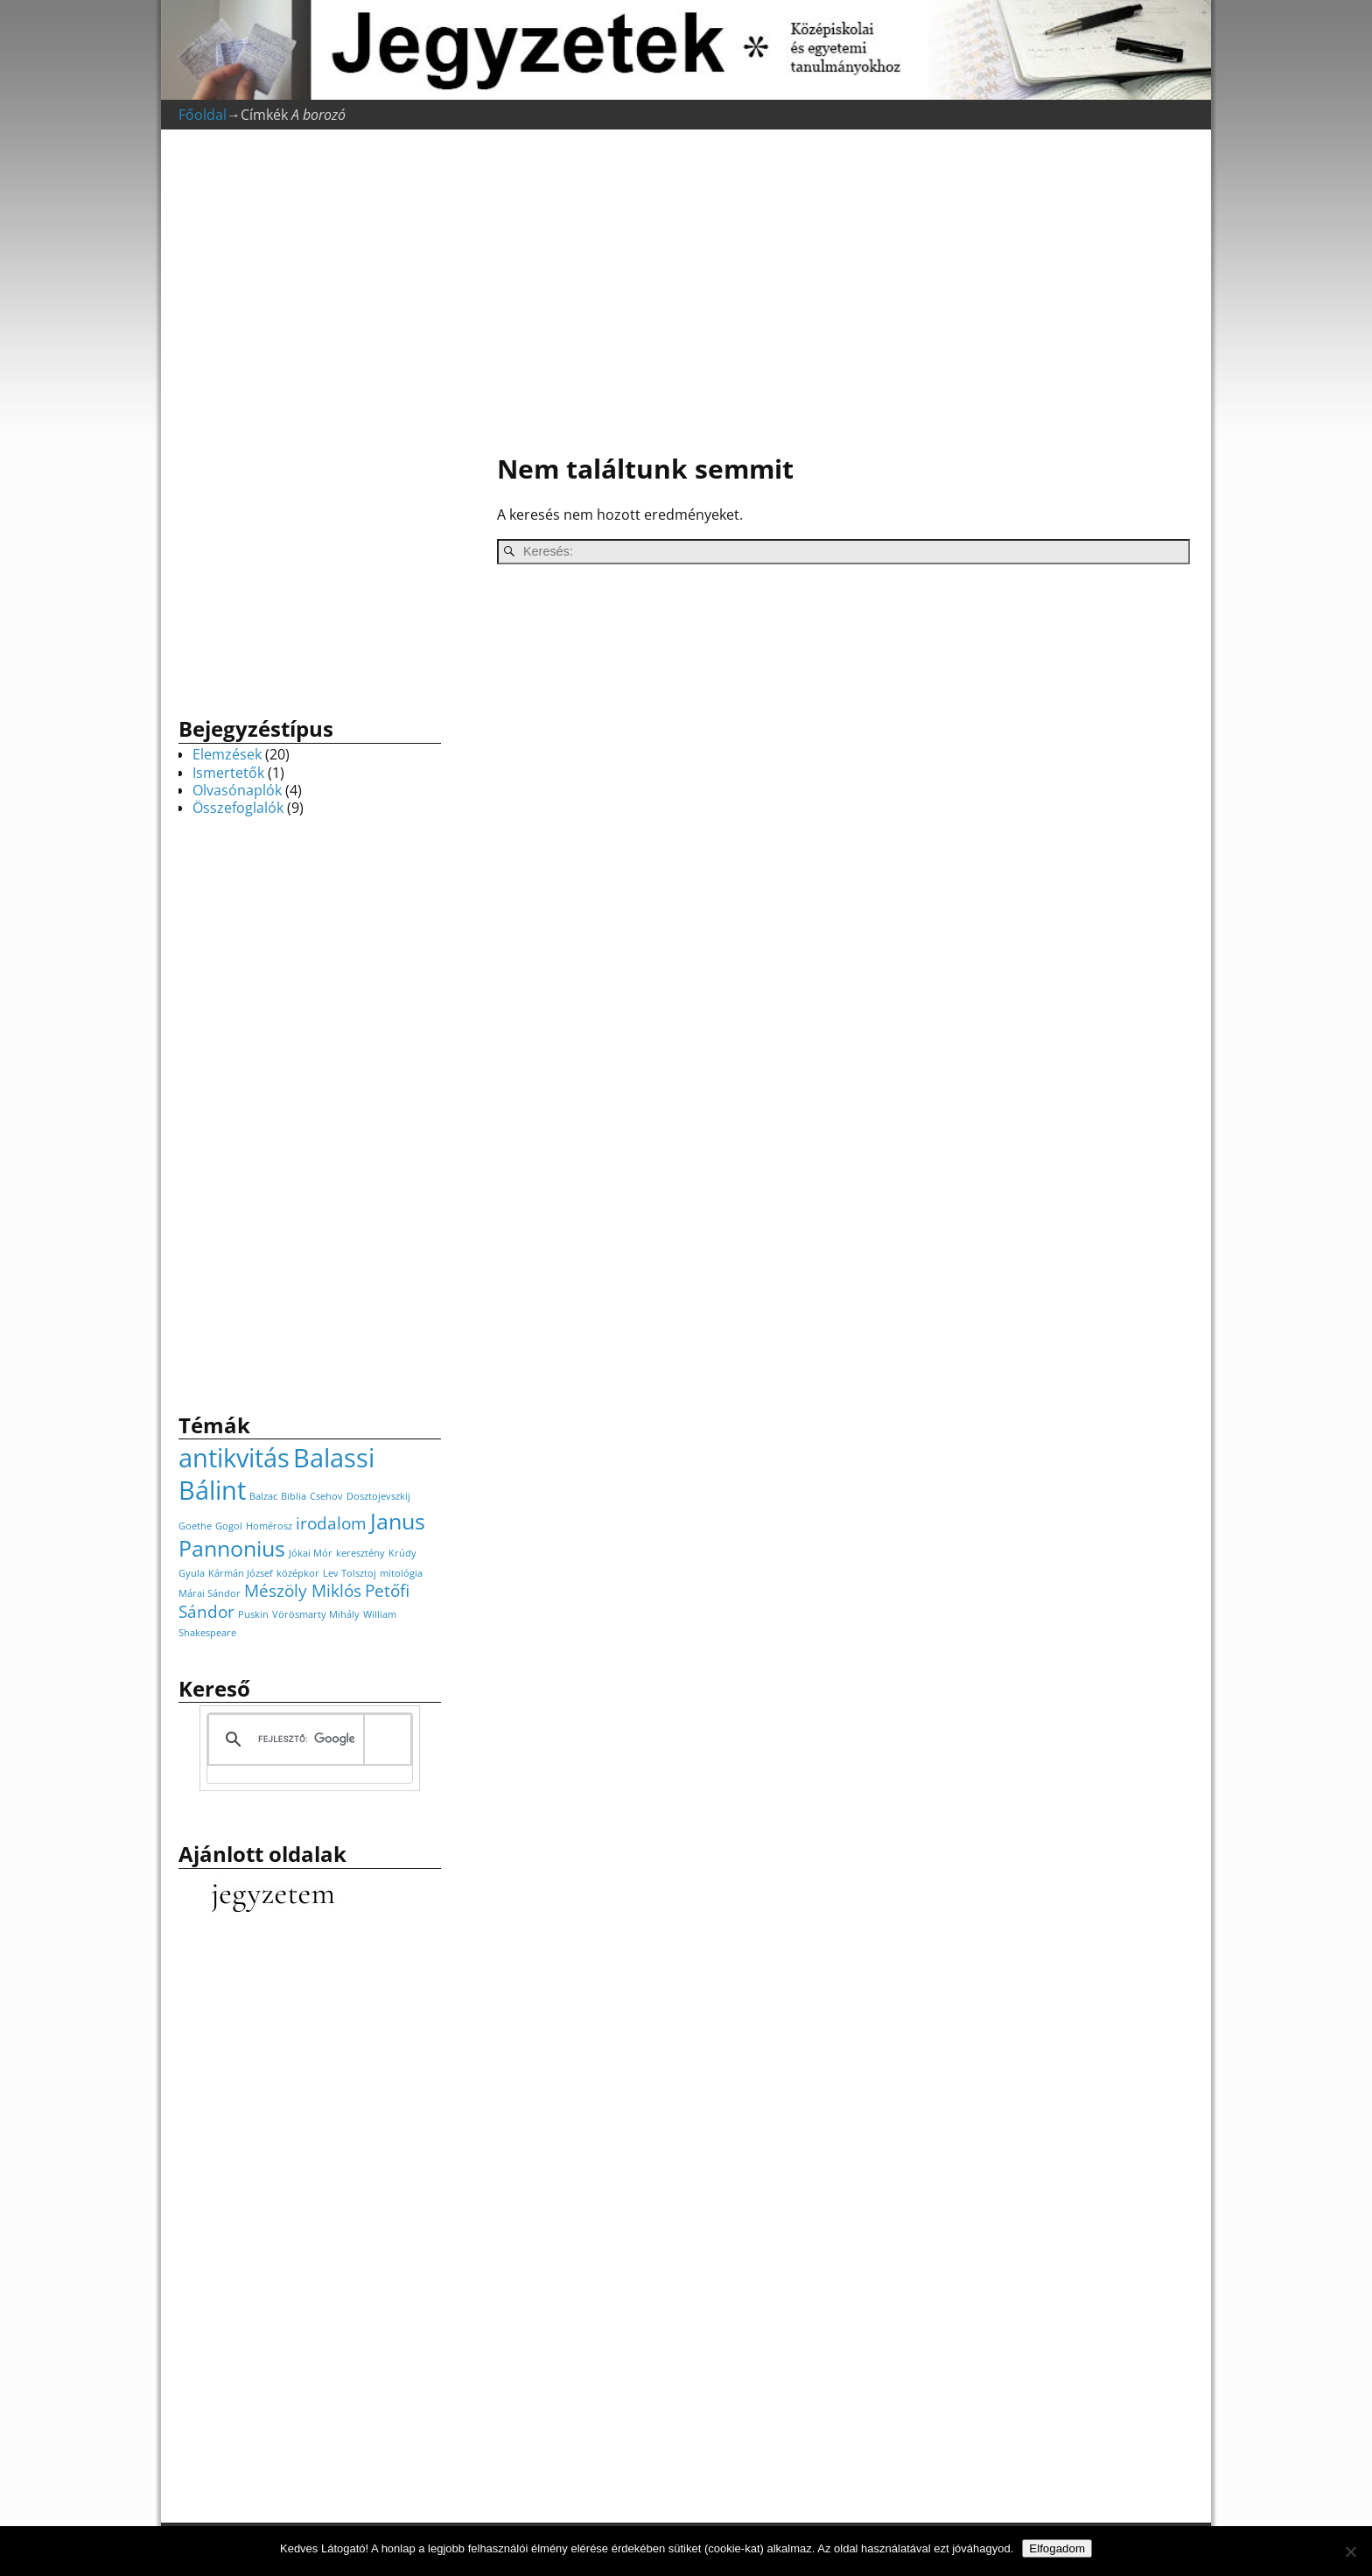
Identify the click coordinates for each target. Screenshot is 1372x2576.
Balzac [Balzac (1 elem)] (263, 1496)
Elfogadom (1057, 2548)
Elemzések (227, 754)
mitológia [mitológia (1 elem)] (401, 1573)
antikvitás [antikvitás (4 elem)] (234, 1457)
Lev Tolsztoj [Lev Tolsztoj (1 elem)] (349, 1573)
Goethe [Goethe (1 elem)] (195, 1526)
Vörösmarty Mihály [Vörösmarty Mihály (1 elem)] (316, 1614)
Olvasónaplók (237, 790)
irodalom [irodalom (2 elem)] (331, 1523)
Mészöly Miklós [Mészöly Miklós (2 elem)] (302, 1590)
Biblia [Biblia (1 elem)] (293, 1496)
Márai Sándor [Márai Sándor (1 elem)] (209, 1593)
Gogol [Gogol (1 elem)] (228, 1526)
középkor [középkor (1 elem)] (297, 1573)
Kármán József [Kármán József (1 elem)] (240, 1573)
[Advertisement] (835, 294)
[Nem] (1350, 2551)
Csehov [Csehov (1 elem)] (326, 1496)
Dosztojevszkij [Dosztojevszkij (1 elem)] (378, 1496)
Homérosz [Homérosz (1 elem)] (269, 1526)
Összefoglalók (238, 807)
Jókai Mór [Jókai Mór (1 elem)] (310, 1553)
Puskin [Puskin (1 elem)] (253, 1614)
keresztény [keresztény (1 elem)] (360, 1553)
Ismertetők (228, 772)
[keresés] (306, 1739)
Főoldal (202, 114)
